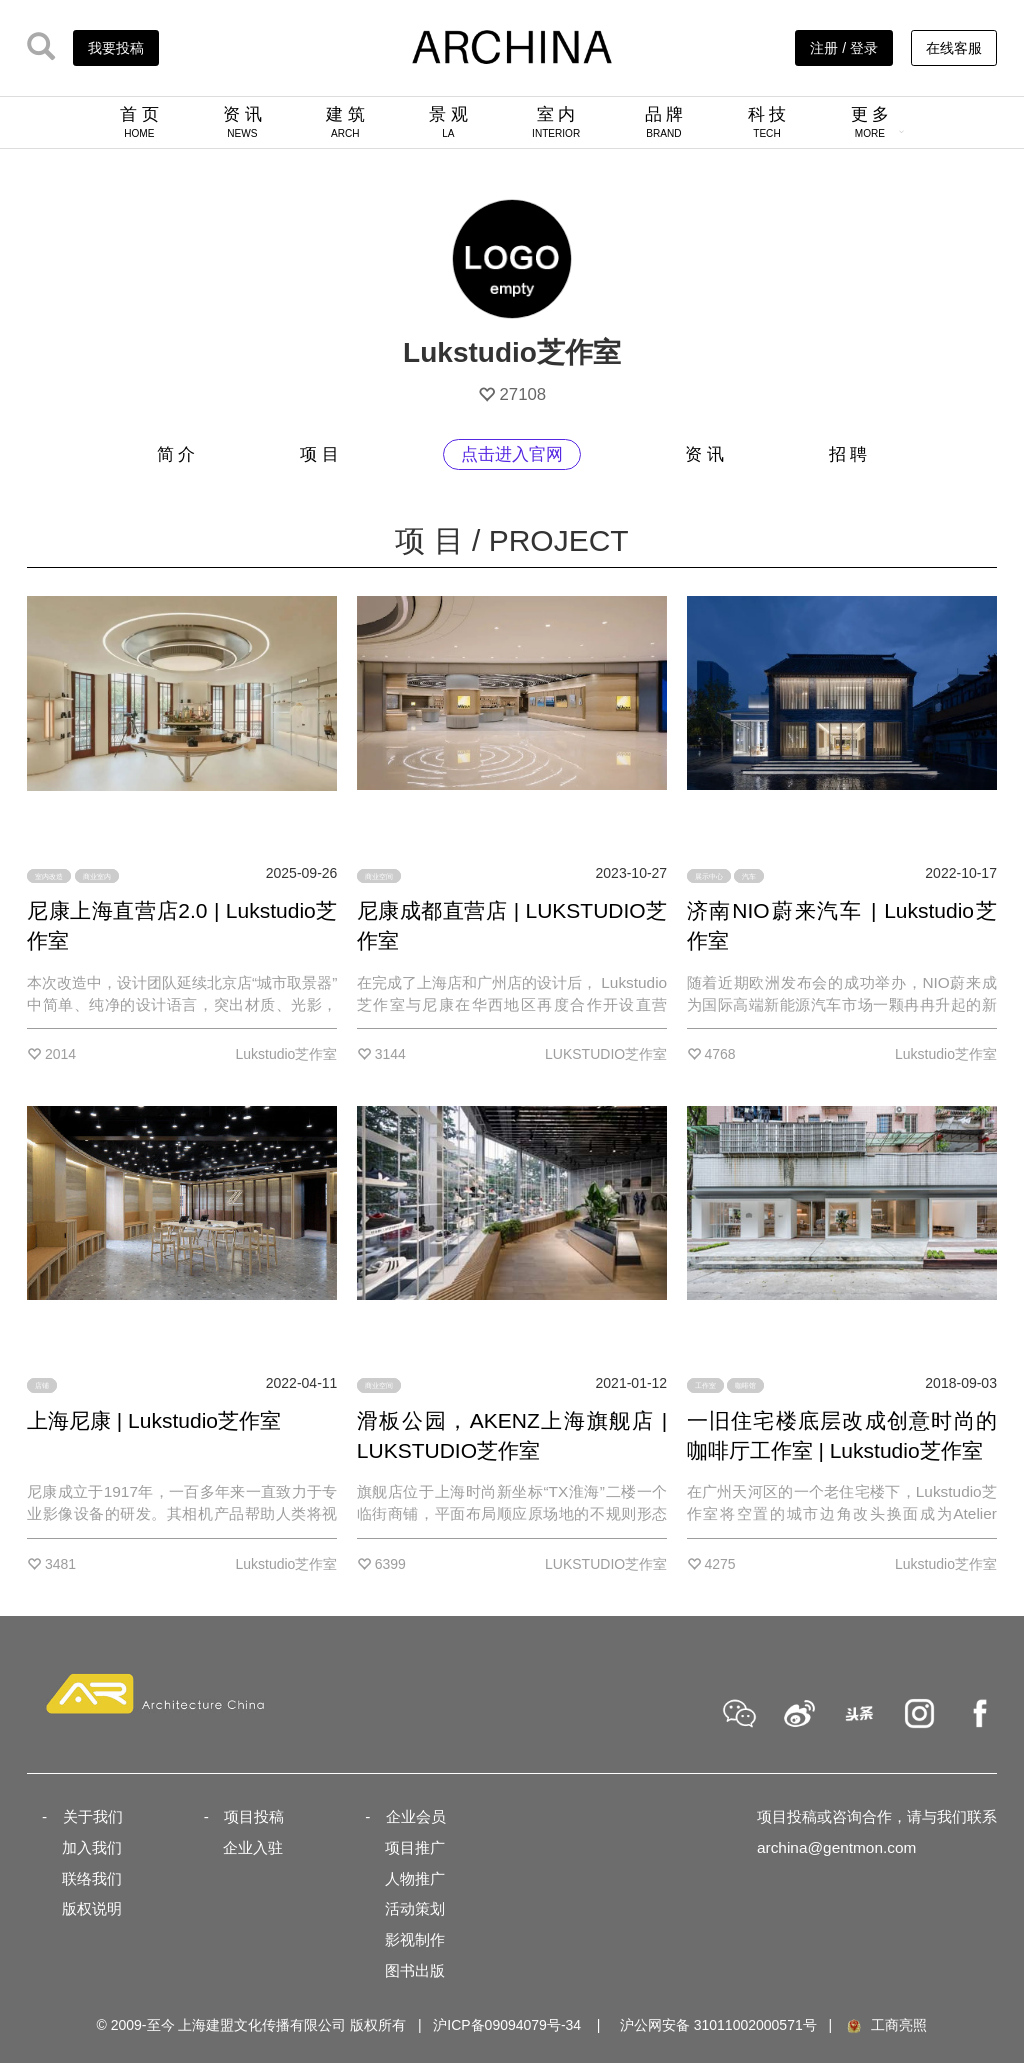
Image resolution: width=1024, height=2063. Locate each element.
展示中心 (709, 875)
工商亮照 (886, 2025)
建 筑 (345, 122)
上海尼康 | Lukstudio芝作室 (154, 1420)
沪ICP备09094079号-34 (507, 2025)
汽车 (749, 875)
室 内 (556, 122)
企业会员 (416, 1816)
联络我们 (92, 1878)
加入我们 (92, 1847)
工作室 (705, 1385)
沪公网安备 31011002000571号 (718, 2025)
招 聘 (848, 454)
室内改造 (49, 875)
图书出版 (415, 1970)
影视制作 (415, 1939)
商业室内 (97, 875)
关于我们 (93, 1816)
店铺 (42, 1385)
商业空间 (379, 875)
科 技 (767, 122)
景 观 (448, 122)
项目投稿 (254, 1816)
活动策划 (415, 1908)
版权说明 (92, 1908)
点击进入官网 (512, 454)
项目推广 (415, 1847)
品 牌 (664, 122)
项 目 (319, 454)
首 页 (139, 122)
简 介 (176, 454)
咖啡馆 (745, 1385)
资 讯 (242, 122)
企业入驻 (253, 1847)
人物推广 (415, 1878)
